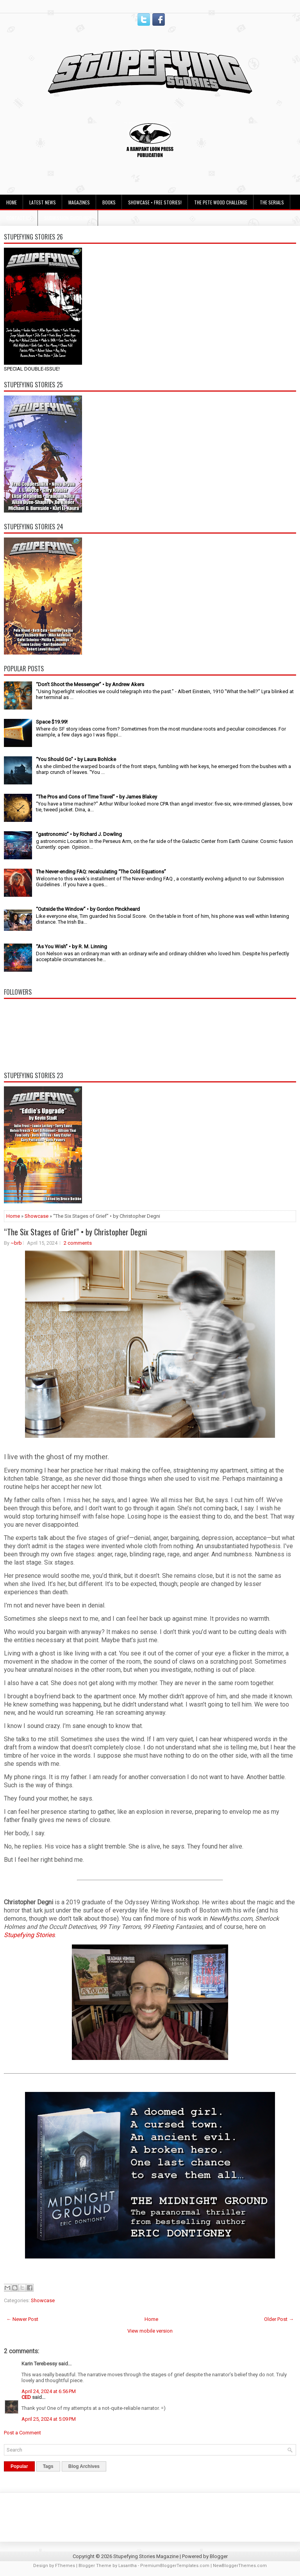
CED (26, 2397)
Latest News (42, 202)
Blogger (219, 2556)
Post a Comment (22, 2433)
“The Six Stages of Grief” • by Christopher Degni (75, 1232)
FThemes (65, 2565)
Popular (19, 2466)
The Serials (272, 202)
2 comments (78, 1243)
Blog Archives (84, 2466)
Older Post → (279, 2319)
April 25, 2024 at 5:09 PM (48, 2419)
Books (109, 202)
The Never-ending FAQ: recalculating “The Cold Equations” (101, 872)
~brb (16, 1243)
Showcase (36, 1216)
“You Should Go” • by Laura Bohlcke (76, 759)
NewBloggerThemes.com (240, 2565)
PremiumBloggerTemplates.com (174, 2565)
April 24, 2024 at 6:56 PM (48, 2391)
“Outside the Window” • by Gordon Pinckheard (88, 909)
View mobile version (150, 2331)
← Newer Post (22, 2319)
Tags (48, 2466)
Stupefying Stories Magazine (146, 2556)
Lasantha (127, 2565)
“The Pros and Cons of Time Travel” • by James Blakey (96, 797)
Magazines (79, 202)
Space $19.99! (52, 722)
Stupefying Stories (29, 1935)
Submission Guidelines (68, 218)
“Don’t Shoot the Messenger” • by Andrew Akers (90, 684)
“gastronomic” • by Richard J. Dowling (79, 834)
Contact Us (19, 218)
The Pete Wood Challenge (220, 202)
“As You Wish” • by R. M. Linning (71, 946)
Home (11, 202)
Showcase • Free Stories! (155, 202)
